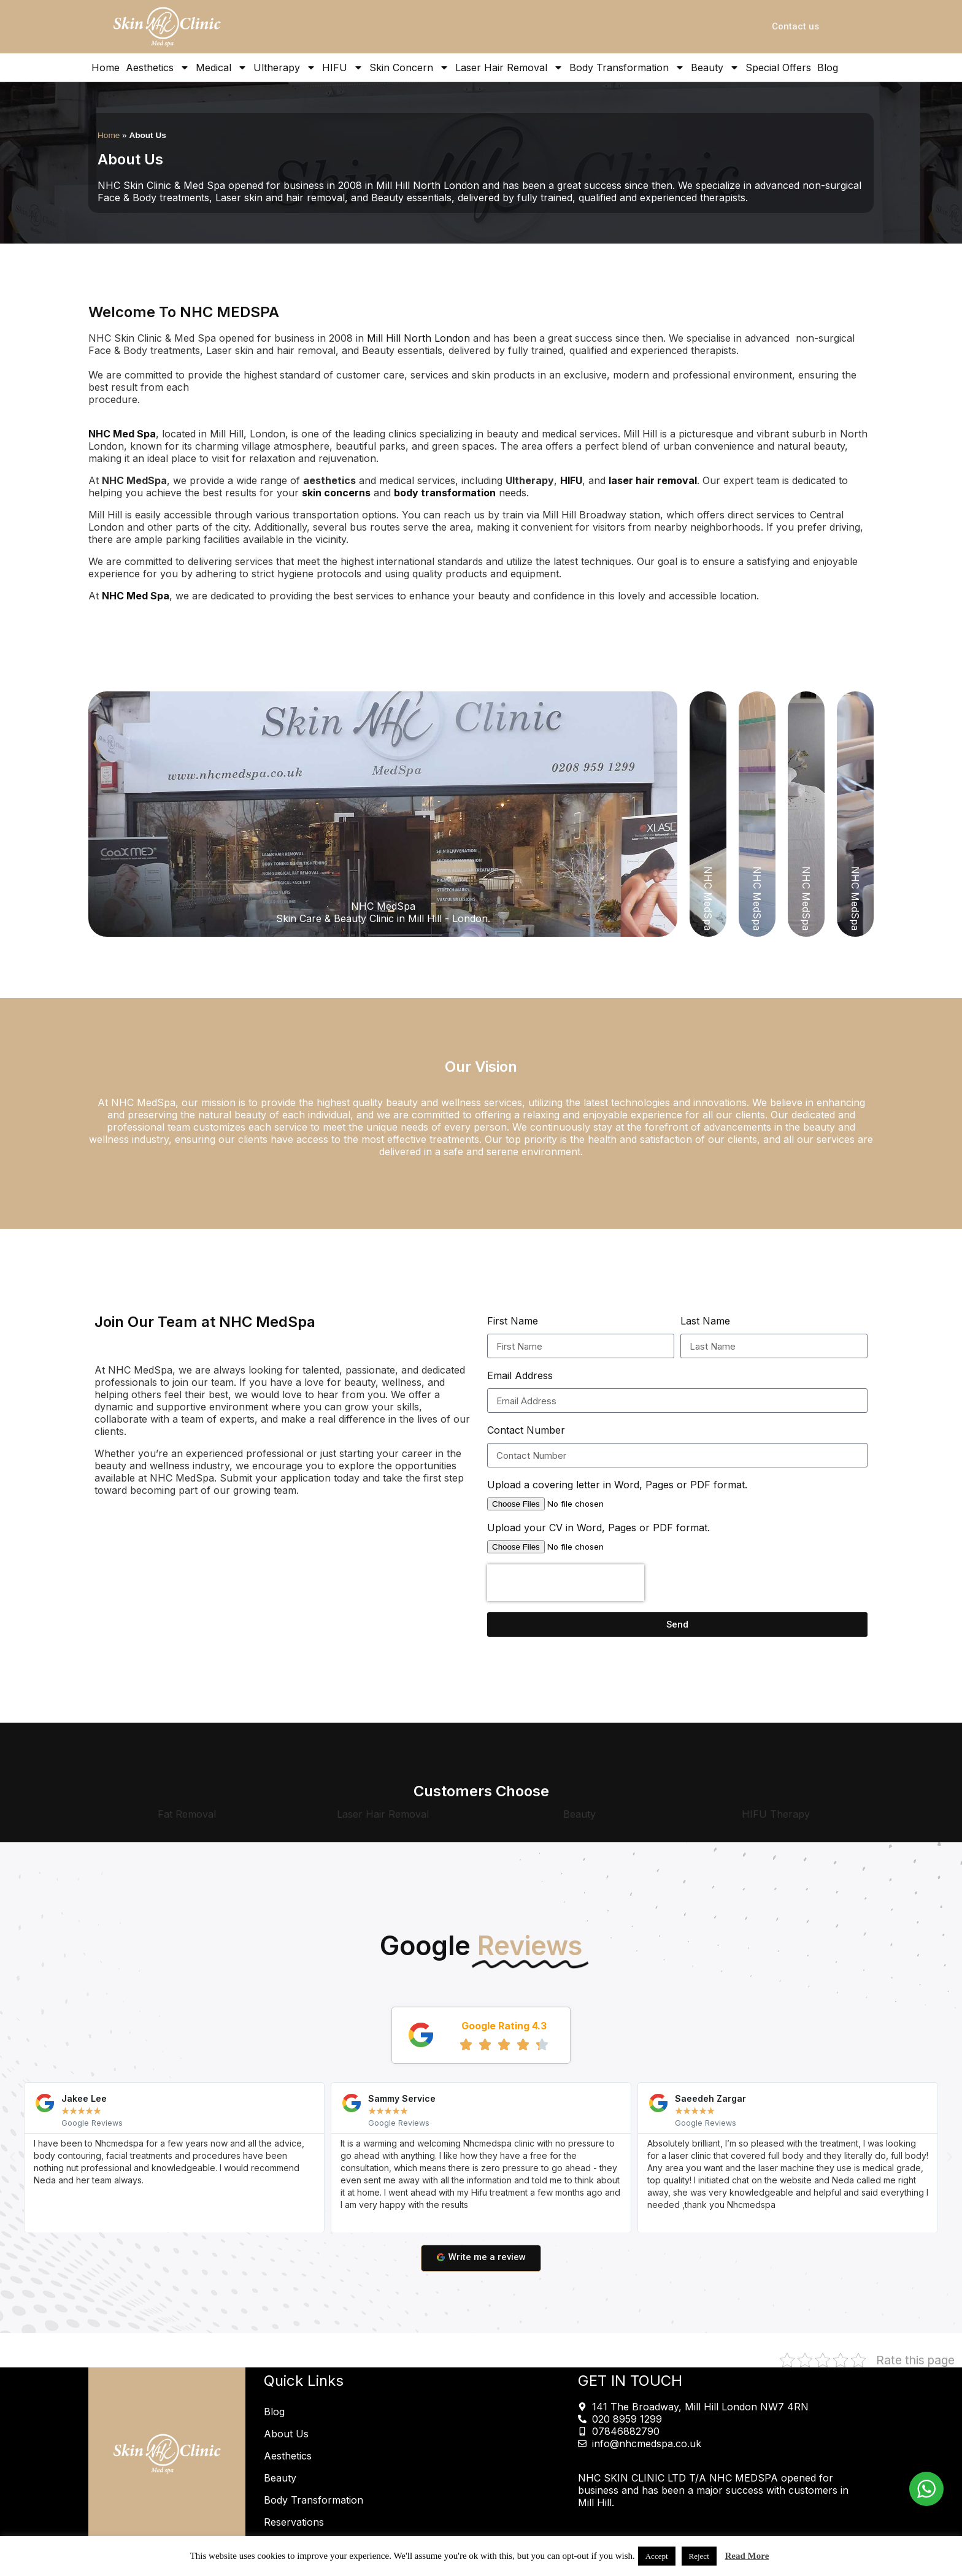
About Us (286, 2434)
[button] (12, 2157)
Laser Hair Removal (509, 67)
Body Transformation (627, 67)
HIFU (342, 67)
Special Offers (778, 67)
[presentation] (565, 1582)
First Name (512, 1321)
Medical (221, 67)
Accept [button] (656, 2556)
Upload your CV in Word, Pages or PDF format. (598, 1527)
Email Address (520, 1375)
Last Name (705, 1321)
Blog (827, 67)
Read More (747, 2556)
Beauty (715, 67)
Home (105, 67)
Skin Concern (409, 67)
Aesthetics (158, 67)
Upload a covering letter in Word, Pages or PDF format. (617, 1484)
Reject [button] (699, 2556)
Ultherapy (284, 67)
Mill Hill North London (418, 338)
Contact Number (526, 1430)
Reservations (294, 2522)
